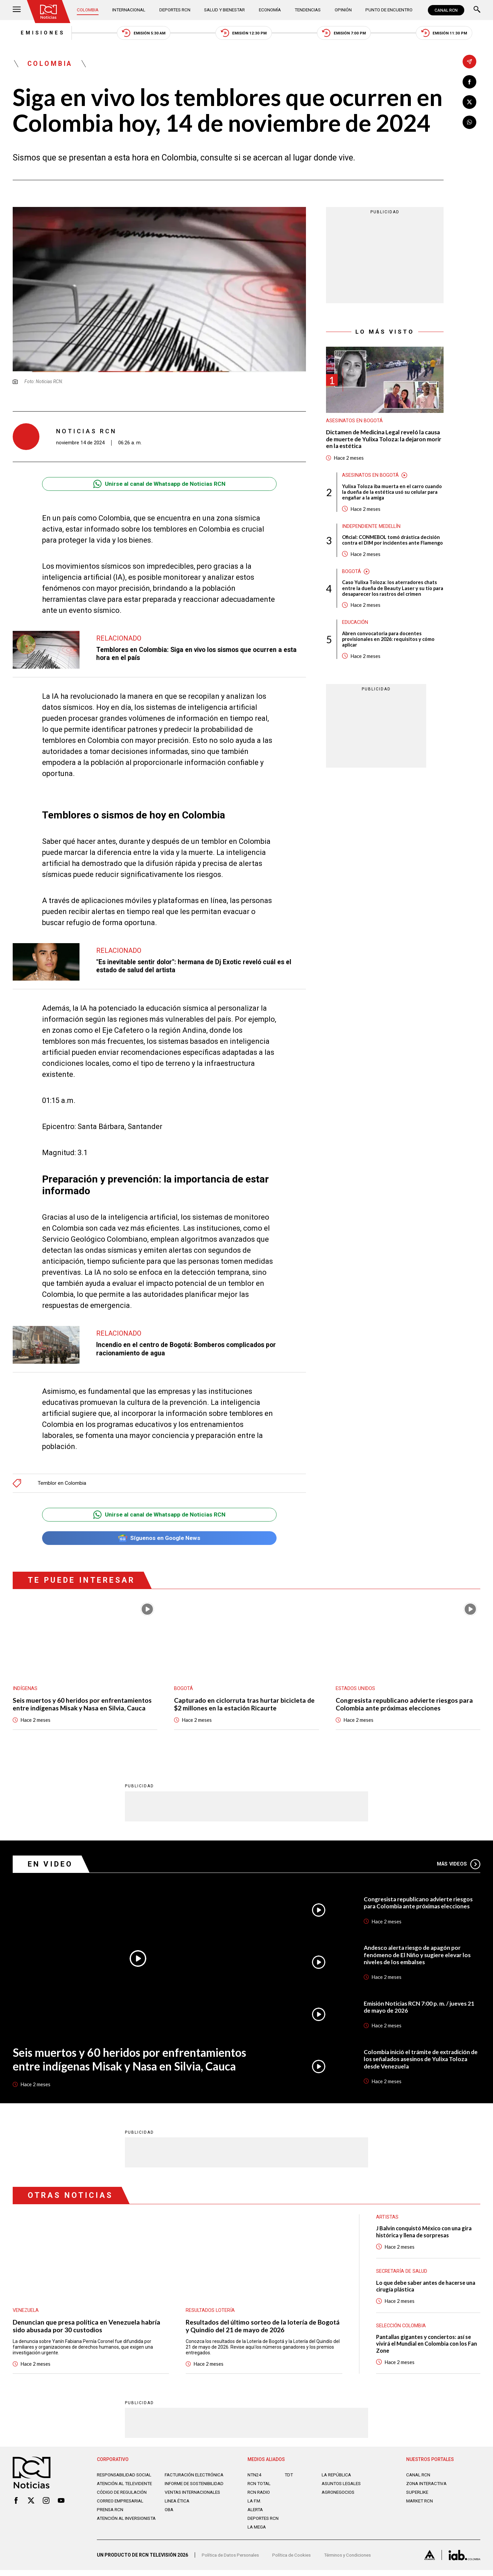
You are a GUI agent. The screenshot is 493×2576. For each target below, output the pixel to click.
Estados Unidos (355, 1690)
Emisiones (35, 33)
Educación (355, 633)
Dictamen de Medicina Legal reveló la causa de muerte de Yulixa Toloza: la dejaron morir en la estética (376, 441)
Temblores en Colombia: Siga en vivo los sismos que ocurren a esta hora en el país (200, 655)
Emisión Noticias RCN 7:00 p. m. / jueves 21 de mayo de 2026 (420, 2009)
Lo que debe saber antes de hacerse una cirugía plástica (428, 2289)
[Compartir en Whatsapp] (469, 123)
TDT (289, 2478)
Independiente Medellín (371, 530)
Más (458, 1867)
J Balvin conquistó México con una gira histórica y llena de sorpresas (426, 2235)
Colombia (89, 10)
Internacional (129, 10)
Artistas (387, 2220)
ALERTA (256, 2513)
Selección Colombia (402, 2329)
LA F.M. (255, 2504)
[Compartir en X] (469, 102)
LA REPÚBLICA (337, 2478)
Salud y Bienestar (225, 10)
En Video (51, 1866)
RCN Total (260, 2487)
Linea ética (178, 2510)
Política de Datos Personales (232, 2561)
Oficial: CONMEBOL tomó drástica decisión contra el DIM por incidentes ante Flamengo (392, 547)
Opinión (341, 10)
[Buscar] (477, 10)
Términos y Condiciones (353, 2561)
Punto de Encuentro (387, 10)
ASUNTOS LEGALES (343, 2487)
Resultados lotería (210, 2313)
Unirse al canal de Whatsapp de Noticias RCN (159, 485)
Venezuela (26, 2313)
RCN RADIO (259, 2496)
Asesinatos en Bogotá (354, 423)
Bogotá (351, 581)
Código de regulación (123, 2501)
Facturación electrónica (196, 2478)
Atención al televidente (126, 2487)
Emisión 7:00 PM (347, 33)
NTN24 (255, 2478)
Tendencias (307, 10)
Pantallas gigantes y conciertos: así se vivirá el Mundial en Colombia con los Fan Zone (425, 2347)
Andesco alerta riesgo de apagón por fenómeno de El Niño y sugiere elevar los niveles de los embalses (418, 1957)
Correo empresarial (122, 2510)
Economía (270, 10)
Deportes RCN (175, 10)
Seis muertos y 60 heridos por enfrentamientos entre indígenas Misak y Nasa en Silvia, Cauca (84, 1706)
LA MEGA (257, 2531)
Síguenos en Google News (159, 1539)
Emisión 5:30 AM (139, 33)
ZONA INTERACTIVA (427, 2487)
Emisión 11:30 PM (451, 33)
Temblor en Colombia (62, 1484)
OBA (169, 2519)
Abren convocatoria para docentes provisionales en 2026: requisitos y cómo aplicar (389, 650)
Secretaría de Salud (402, 2274)
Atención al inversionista (113, 2530)
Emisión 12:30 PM (244, 33)
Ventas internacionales (194, 2501)
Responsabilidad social (126, 2478)
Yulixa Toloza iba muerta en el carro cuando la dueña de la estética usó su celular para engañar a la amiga (392, 495)
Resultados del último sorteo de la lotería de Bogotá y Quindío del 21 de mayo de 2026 (253, 2329)
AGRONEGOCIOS (339, 2496)
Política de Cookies (294, 2561)
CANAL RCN (446, 10)
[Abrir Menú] (17, 10)
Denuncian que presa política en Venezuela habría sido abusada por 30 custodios (87, 2329)
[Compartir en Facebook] (469, 82)
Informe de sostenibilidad (182, 2490)
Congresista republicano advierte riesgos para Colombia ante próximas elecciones (405, 1706)
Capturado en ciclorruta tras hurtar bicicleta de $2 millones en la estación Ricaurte (245, 1706)
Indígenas (25, 1690)
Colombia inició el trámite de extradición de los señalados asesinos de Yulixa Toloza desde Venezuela (422, 2062)
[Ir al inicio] (49, 11)
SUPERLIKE (418, 2496)
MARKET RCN (420, 2504)
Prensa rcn (111, 2519)
